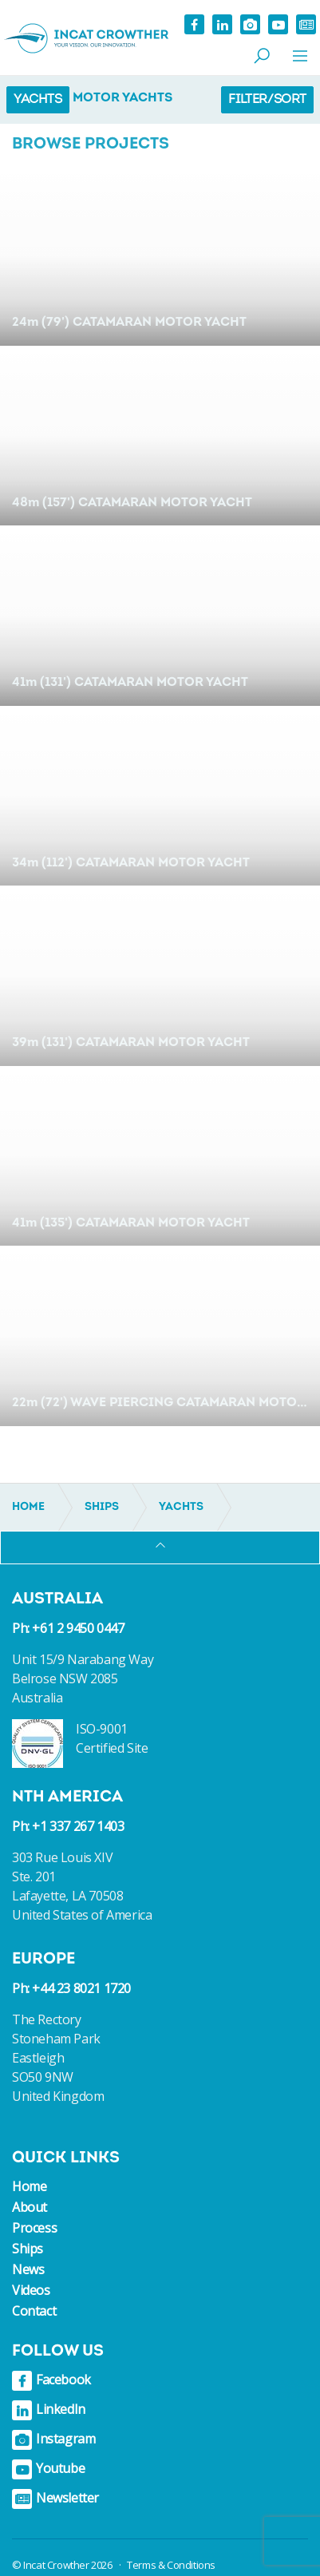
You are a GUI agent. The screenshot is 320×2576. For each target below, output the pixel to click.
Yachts (38, 99)
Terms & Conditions (171, 2565)
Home (29, 2186)
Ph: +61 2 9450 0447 (68, 1628)
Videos (31, 2290)
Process (34, 2228)
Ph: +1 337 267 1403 (68, 1826)
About (29, 2207)
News (28, 2269)
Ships (27, 2248)
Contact (34, 2311)
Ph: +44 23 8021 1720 (71, 1988)
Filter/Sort (267, 99)
